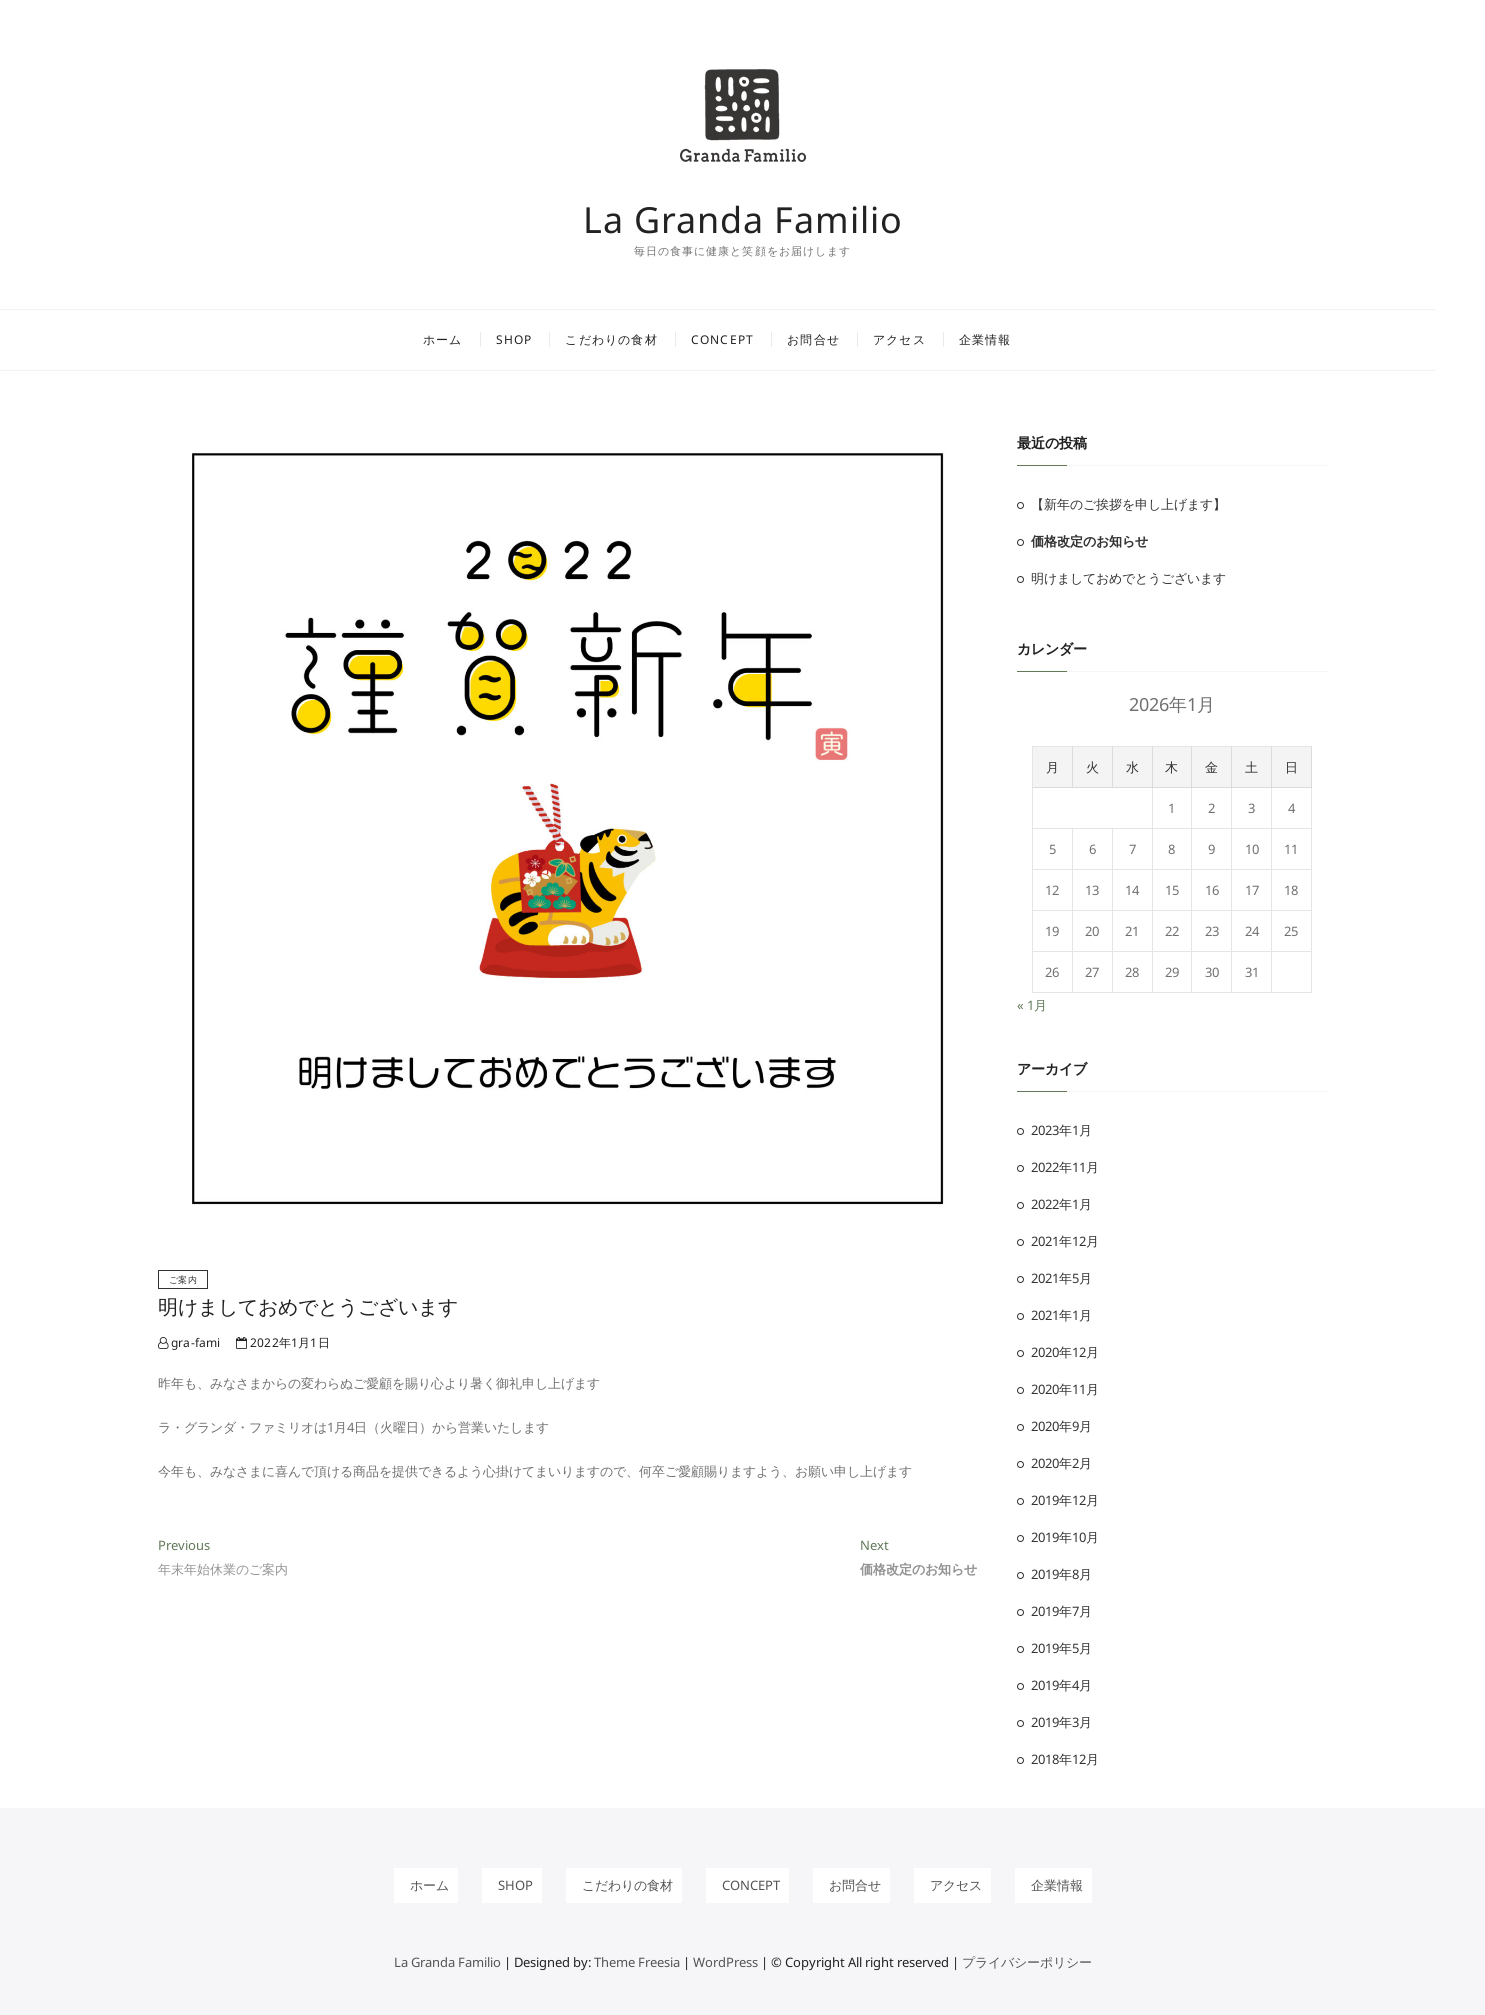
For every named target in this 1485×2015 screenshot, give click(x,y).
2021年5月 (1061, 1278)
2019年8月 (1061, 1574)
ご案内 (183, 1279)
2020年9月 (1061, 1426)
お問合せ (838, 339)
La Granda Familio (743, 220)
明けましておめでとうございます (308, 1306)
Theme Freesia (637, 1962)
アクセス (924, 339)
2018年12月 (1065, 1759)
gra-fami (189, 1342)
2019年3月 (1061, 1722)
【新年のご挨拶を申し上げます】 (1128, 504)
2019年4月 (1061, 1685)
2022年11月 (1065, 1167)
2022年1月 (1061, 1204)
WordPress (725, 1962)
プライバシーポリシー (1027, 1962)
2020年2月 (1061, 1463)
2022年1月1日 (283, 1342)
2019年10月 (1065, 1537)
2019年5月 (1061, 1648)
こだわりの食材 (637, 339)
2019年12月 (1065, 1500)
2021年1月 (1061, 1315)
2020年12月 (1065, 1352)
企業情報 (1010, 339)
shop (539, 339)
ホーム (468, 339)
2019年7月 (1061, 1611)
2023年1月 (1061, 1130)
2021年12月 (1065, 1241)
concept (747, 339)
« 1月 (1032, 1005)
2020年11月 (1065, 1389)
